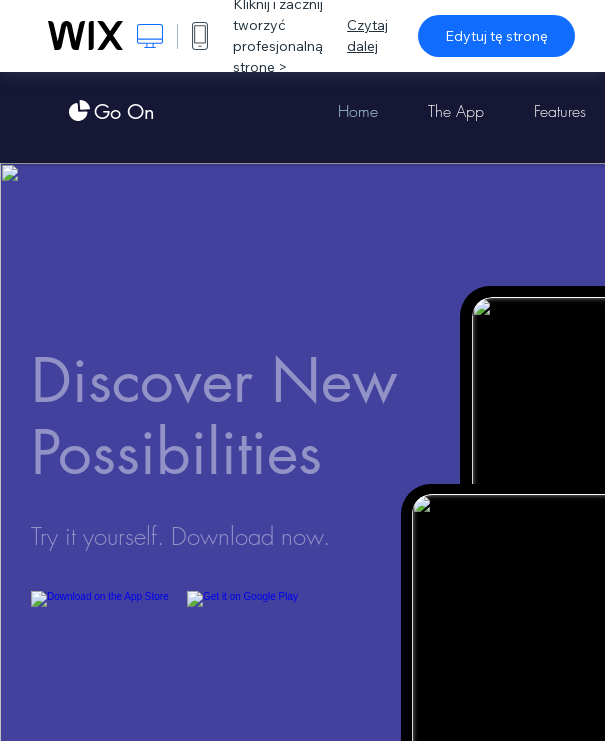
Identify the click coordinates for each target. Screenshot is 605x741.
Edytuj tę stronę (496, 36)
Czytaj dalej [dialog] (367, 35)
